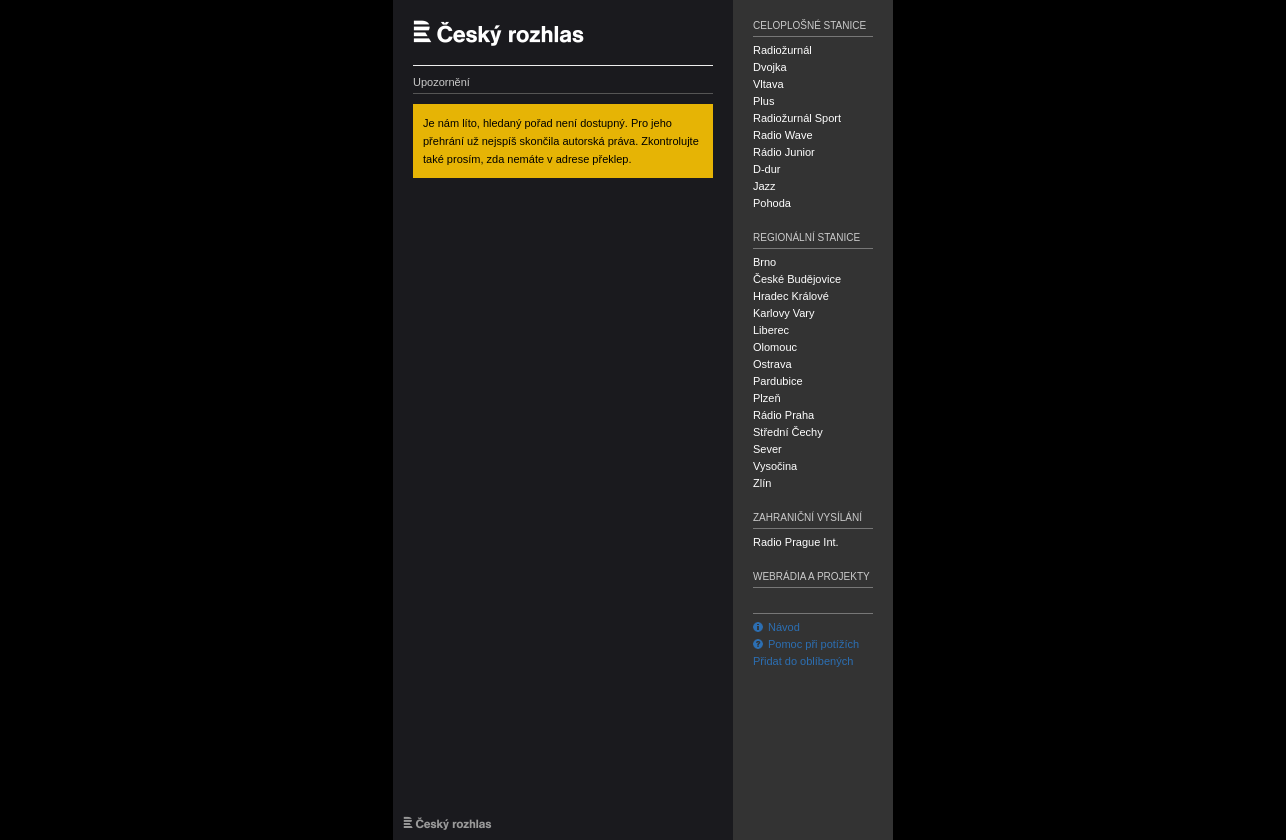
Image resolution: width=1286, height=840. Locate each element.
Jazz (764, 186)
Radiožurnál (782, 50)
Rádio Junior (784, 152)
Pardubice (778, 381)
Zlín (762, 483)
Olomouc (775, 347)
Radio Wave (783, 135)
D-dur (767, 169)
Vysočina (775, 466)
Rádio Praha (783, 415)
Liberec (771, 330)
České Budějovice (797, 279)
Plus (763, 101)
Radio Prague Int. (796, 542)
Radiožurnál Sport (797, 118)
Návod (776, 627)
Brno (764, 262)
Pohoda (772, 203)
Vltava (768, 84)
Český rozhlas (508, 32)
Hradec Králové (791, 296)
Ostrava (772, 364)
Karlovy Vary (784, 313)
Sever (767, 449)
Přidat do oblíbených (803, 661)
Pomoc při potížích (806, 644)
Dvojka (770, 67)
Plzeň (767, 398)
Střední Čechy (788, 432)
